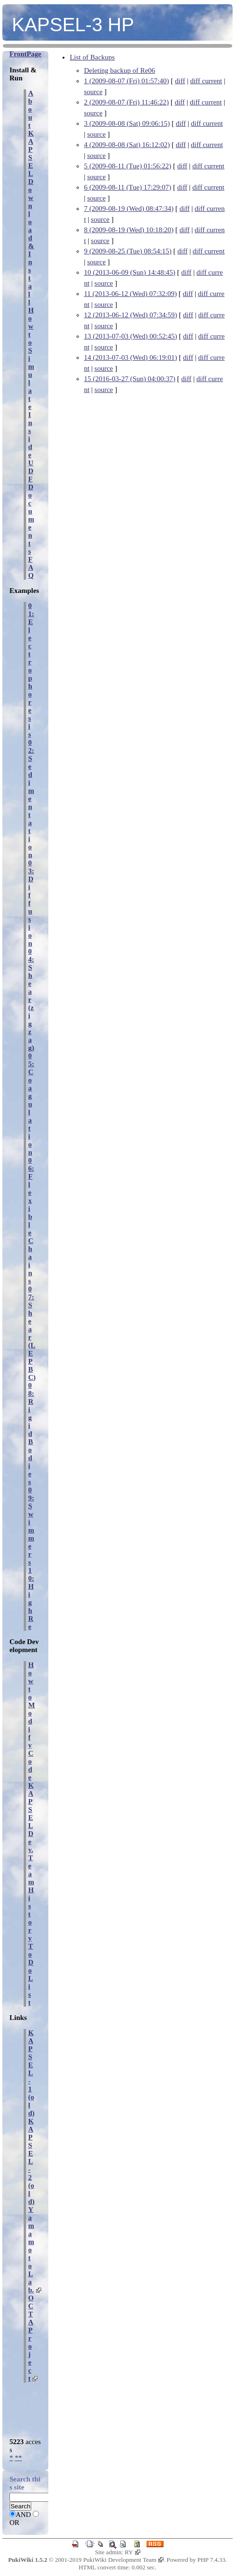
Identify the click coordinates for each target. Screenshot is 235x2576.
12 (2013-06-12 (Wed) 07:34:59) (130, 315)
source (93, 92)
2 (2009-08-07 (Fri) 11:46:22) (126, 102)
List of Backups (92, 57)
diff (180, 81)
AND (23, 2514)
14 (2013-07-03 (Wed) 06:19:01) (130, 357)
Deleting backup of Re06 (119, 70)
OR (14, 2522)
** (18, 2458)
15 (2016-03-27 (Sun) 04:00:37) (129, 379)
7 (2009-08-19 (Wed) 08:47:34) (128, 208)
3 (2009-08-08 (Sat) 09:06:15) (127, 123)
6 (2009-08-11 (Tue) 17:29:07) (127, 187)
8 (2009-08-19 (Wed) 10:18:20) (128, 230)
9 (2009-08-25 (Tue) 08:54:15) (128, 251)
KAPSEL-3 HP (73, 24)
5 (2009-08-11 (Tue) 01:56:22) (127, 166)
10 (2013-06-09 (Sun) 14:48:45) (129, 272)
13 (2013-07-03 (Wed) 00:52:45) (130, 336)
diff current (206, 81)
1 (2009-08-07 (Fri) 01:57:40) (126, 81)
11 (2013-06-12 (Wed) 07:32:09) (130, 293)
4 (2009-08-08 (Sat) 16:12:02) (127, 144)
